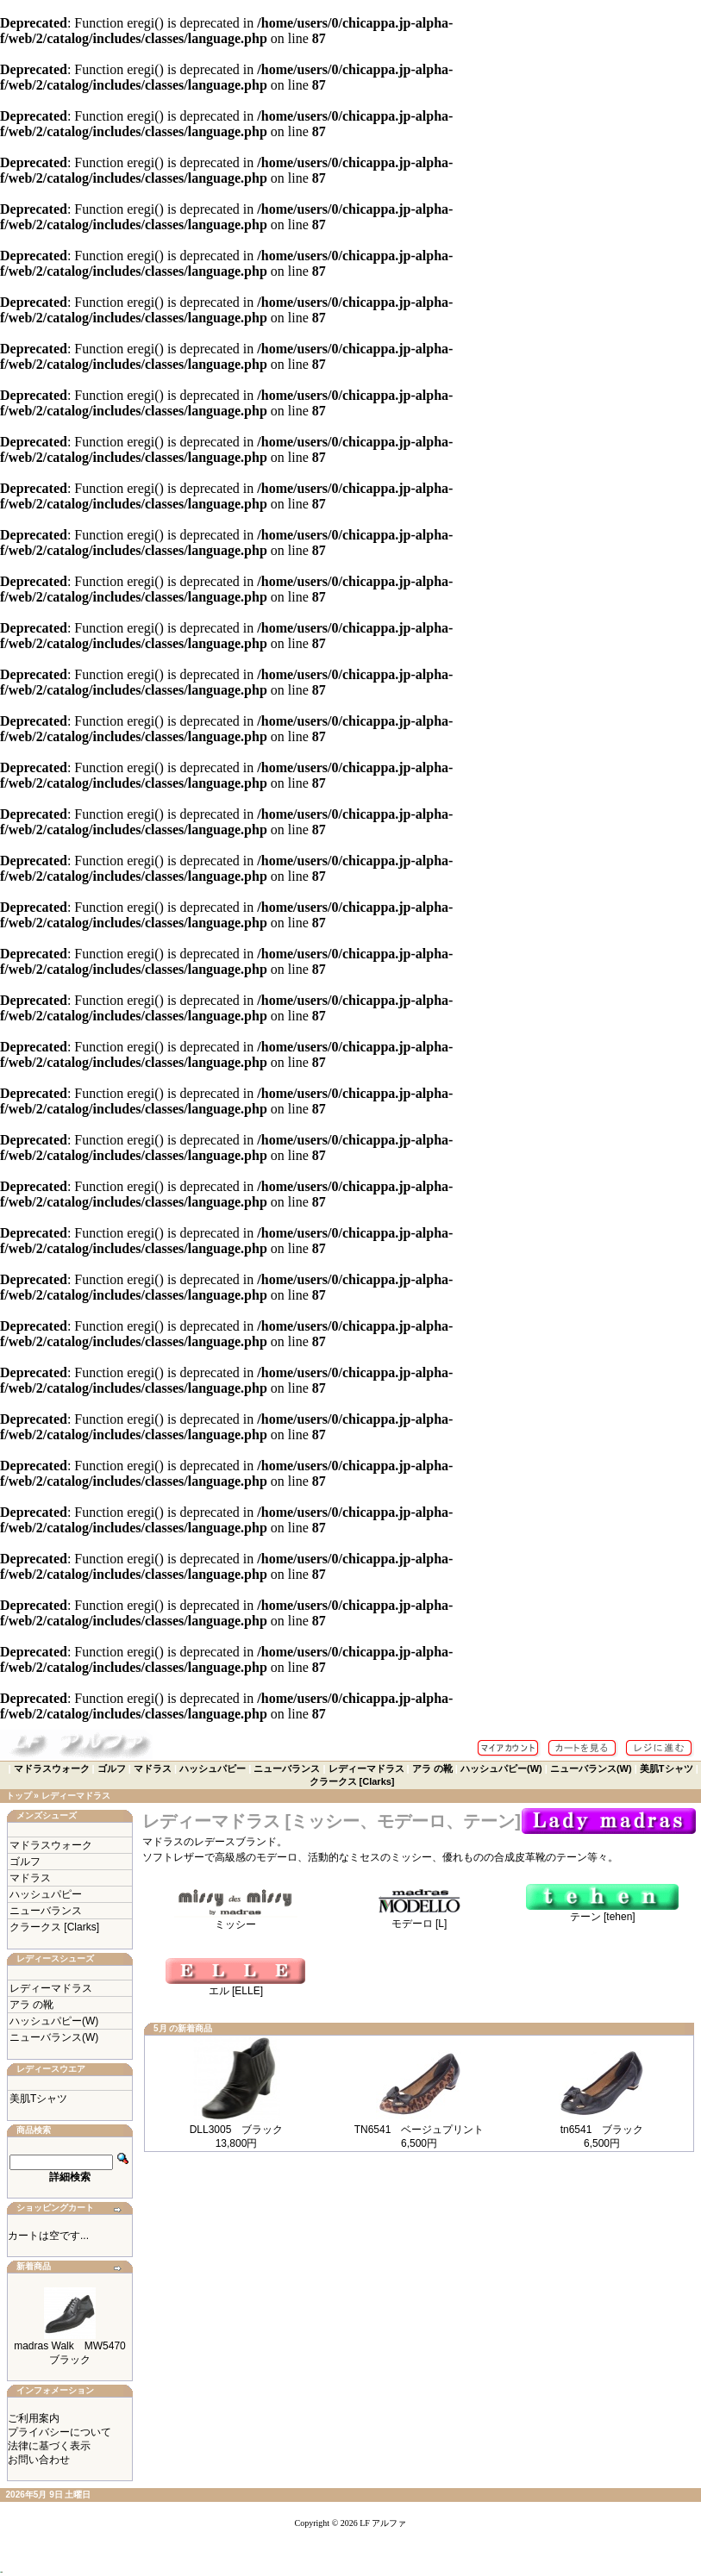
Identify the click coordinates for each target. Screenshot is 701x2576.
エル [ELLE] (235, 1985)
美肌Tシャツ (666, 1768)
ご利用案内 (33, 2418)
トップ (19, 1795)
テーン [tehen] (602, 1911)
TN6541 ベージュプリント (419, 2130)
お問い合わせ (39, 2460)
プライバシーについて (59, 2432)
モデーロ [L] (419, 1918)
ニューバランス (286, 1768)
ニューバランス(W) (591, 1768)
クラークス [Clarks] (352, 1781)
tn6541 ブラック (602, 2130)
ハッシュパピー (212, 1768)
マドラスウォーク (52, 1768)
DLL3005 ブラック (237, 2130)
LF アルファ (383, 2523)
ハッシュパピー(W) (501, 1768)
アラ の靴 (432, 1768)
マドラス (153, 1768)
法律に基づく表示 (49, 2446)
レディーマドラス (366, 1768)
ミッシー (235, 1919)
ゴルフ (111, 1768)
